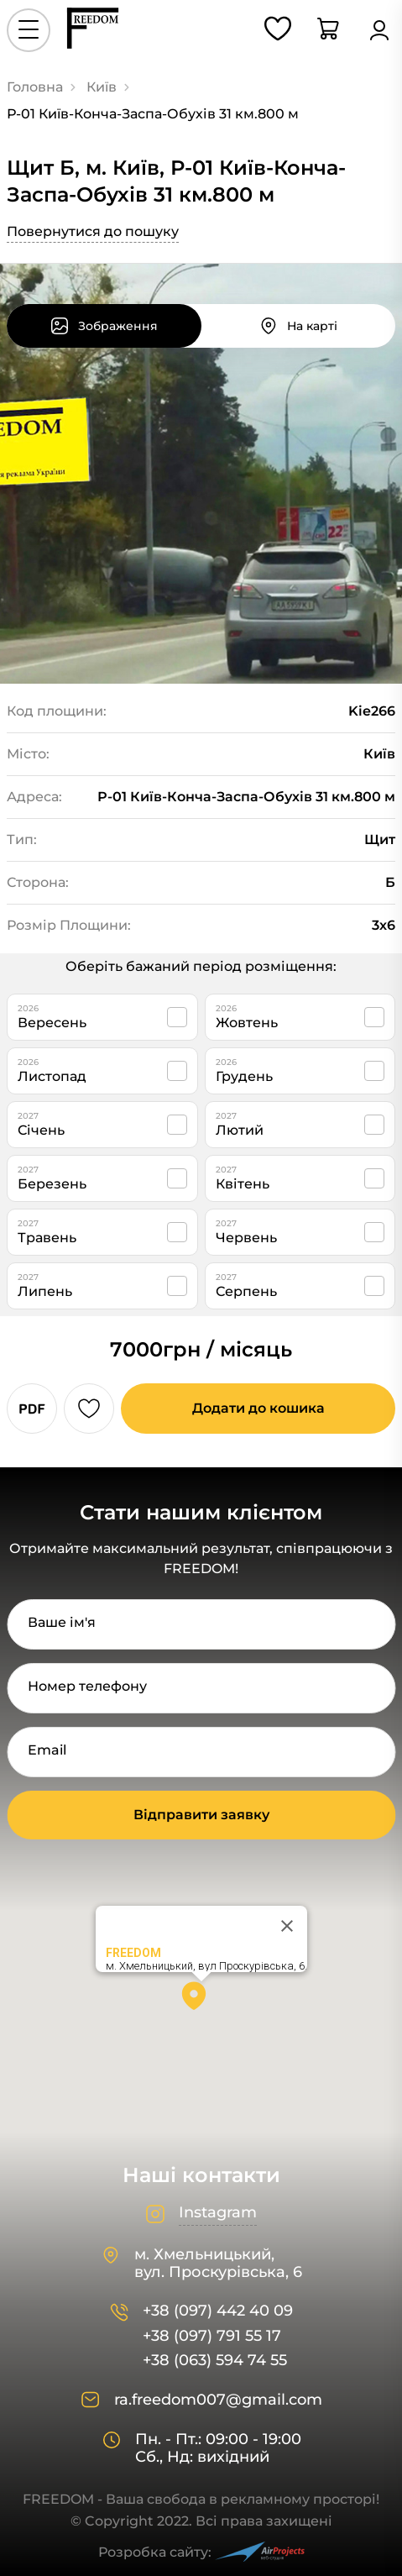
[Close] (287, 1926)
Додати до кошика (258, 1408)
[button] (201, 2001)
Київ (101, 87)
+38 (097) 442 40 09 (218, 2311)
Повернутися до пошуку (93, 231)
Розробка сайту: (201, 2552)
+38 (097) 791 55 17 (212, 2336)
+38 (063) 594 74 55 (215, 2360)
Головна (35, 87)
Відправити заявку (201, 1815)
